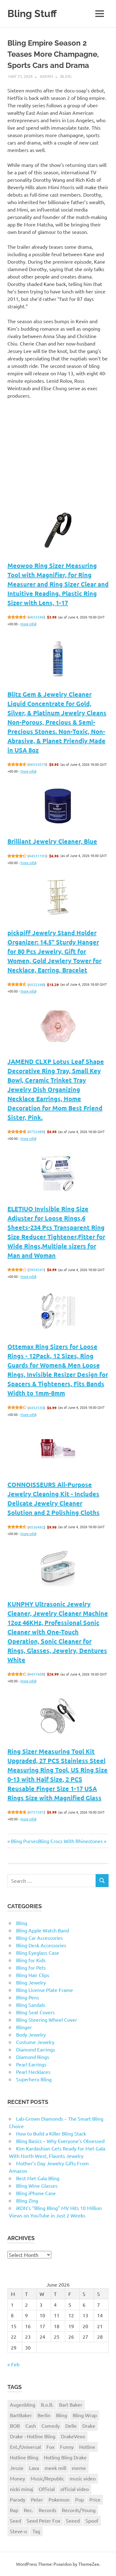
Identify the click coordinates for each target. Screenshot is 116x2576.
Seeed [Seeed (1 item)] (73, 2520)
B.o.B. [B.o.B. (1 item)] (47, 2404)
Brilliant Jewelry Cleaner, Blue (52, 841)
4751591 (36, 1812)
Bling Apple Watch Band (42, 1930)
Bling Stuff (32, 13)
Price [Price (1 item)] (95, 2499)
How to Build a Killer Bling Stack (51, 2133)
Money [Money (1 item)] (17, 2478)
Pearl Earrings (31, 2064)
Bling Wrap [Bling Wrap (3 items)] (85, 2415)
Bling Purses (24, 1841)
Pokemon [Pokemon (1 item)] (59, 2499)
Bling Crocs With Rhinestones (70, 1841)
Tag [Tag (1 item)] (36, 2531)
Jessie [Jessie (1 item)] (17, 2468)
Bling (66, 76)
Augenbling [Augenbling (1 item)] (22, 2404)
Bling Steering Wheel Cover (46, 2019)
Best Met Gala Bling (37, 2178)
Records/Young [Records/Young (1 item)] (79, 2510)
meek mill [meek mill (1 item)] (55, 2468)
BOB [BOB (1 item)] (15, 2425)
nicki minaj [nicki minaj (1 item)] (21, 2489)
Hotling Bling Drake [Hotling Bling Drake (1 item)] (65, 2457)
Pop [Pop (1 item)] (79, 2499)
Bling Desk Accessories (41, 1945)
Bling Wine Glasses (37, 2185)
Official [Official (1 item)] (47, 2489)
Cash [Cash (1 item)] (30, 2425)
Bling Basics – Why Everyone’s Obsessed (60, 2141)
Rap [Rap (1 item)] (14, 2510)
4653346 (36, 616)
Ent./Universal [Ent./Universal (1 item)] (25, 2447)
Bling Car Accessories (39, 1938)
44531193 (37, 855)
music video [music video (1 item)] (83, 2478)
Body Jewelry (31, 2034)
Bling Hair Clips (32, 1975)
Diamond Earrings (35, 2049)
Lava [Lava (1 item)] (34, 2468)
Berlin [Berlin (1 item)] (43, 2415)
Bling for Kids (30, 1960)
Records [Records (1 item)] (47, 2510)
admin (46, 76)
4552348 (36, 984)
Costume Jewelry (35, 2042)
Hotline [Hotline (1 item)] (87, 2447)
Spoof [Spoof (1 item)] (91, 2520)
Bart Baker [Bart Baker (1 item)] (70, 2404)
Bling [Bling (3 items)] (61, 2415)
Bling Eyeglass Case (37, 1952)
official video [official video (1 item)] (74, 2489)
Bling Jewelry (31, 1982)
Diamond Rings (32, 2057)
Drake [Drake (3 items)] (88, 2425)
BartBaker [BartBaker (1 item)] (21, 2415)
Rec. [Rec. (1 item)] (28, 2510)
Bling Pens (27, 1997)
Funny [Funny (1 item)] (67, 2447)
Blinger (24, 2027)
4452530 (36, 1407)
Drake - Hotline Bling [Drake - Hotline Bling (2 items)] (32, 2436)
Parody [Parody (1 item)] (17, 2499)
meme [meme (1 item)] (79, 2468)
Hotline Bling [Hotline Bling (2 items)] (24, 2457)
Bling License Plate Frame (44, 1990)
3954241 (36, 1269)
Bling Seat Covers (35, 2012)
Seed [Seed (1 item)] (15, 2520)
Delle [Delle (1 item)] (71, 2425)
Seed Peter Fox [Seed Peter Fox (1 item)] (43, 2520)
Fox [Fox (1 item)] (50, 2447)
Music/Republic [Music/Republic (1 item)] (47, 2478)
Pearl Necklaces (33, 2072)
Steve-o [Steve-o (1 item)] (18, 2531)
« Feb (13, 2364)
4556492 (36, 1527)
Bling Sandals (30, 2005)
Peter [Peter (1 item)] (37, 2499)
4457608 (36, 1674)
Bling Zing (27, 2200)
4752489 (36, 1131)
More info (27, 623)
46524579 (37, 764)
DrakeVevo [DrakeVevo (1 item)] (73, 2436)
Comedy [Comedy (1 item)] (50, 2425)
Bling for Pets (31, 1967)
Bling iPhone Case (36, 2193)
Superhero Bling (34, 2079)
